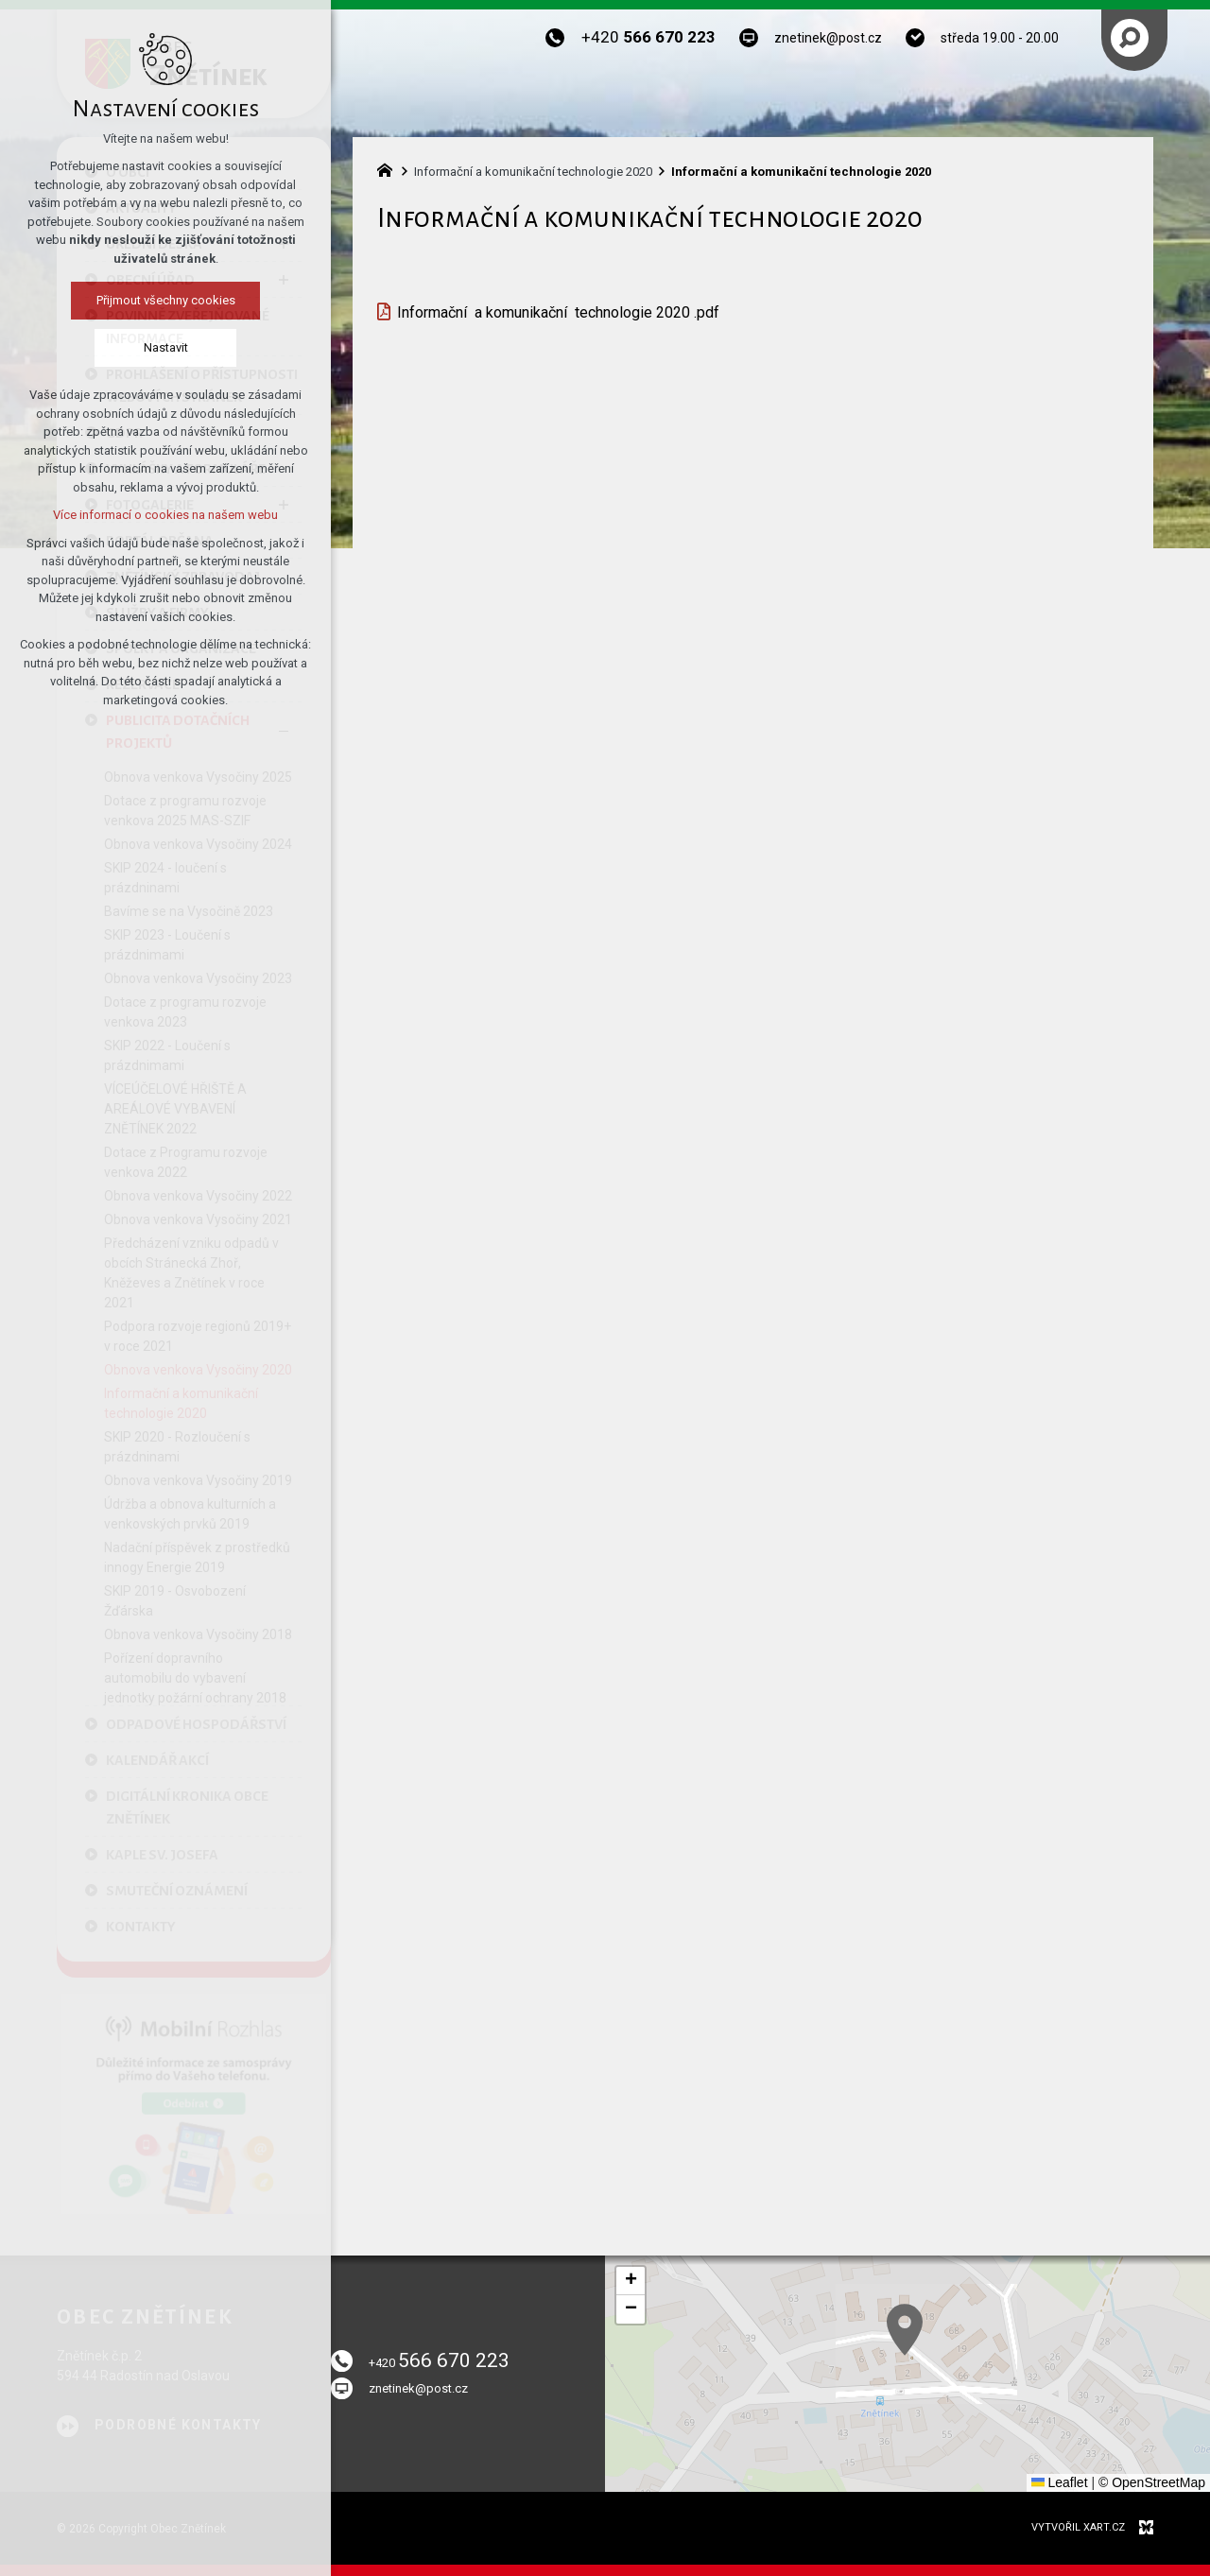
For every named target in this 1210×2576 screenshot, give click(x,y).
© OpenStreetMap (1151, 2482)
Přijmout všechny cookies (162, 300)
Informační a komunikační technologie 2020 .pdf (558, 312)
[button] (1049, 2418)
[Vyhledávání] (1130, 38)
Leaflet (1059, 2482)
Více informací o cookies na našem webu (161, 515)
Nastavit (162, 347)
